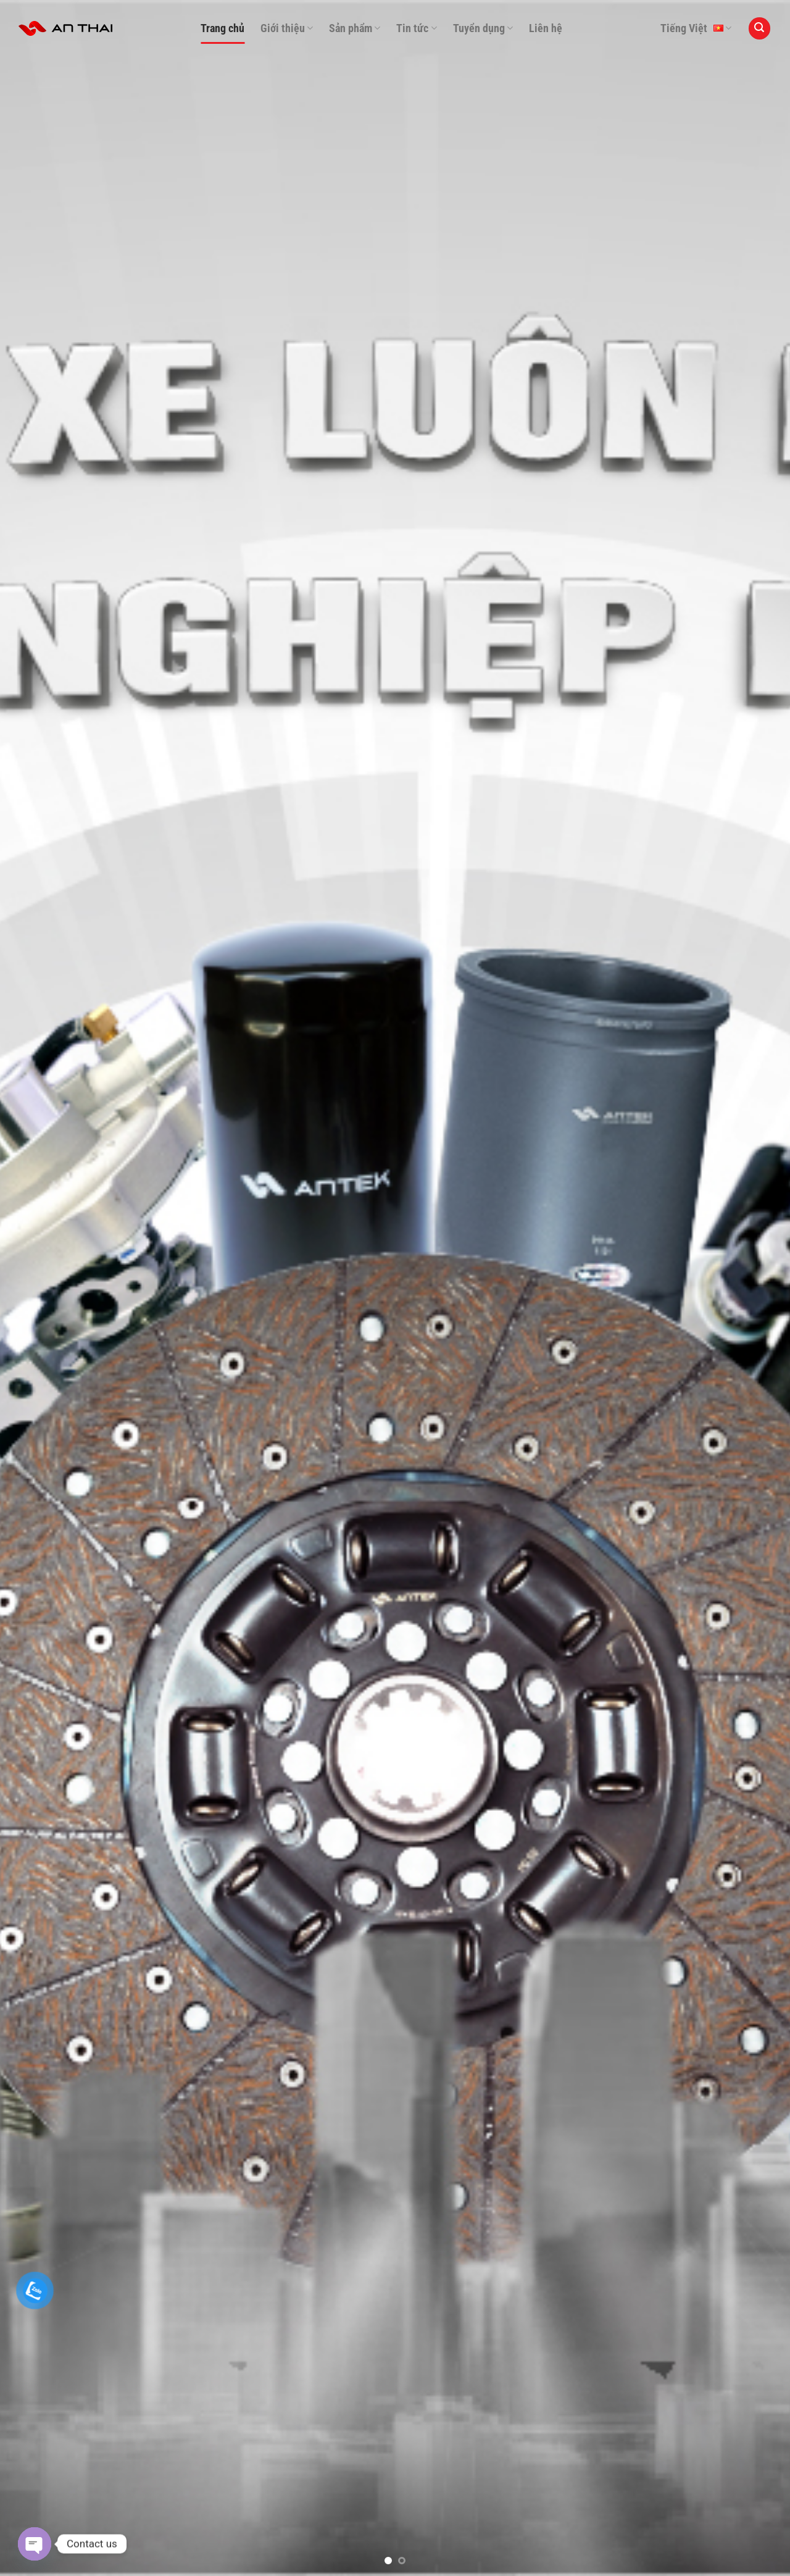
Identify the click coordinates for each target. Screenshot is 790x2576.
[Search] (760, 28)
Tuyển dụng (483, 28)
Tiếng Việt (695, 28)
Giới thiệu (286, 28)
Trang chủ (222, 28)
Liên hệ (545, 28)
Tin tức (416, 28)
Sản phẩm (354, 28)
